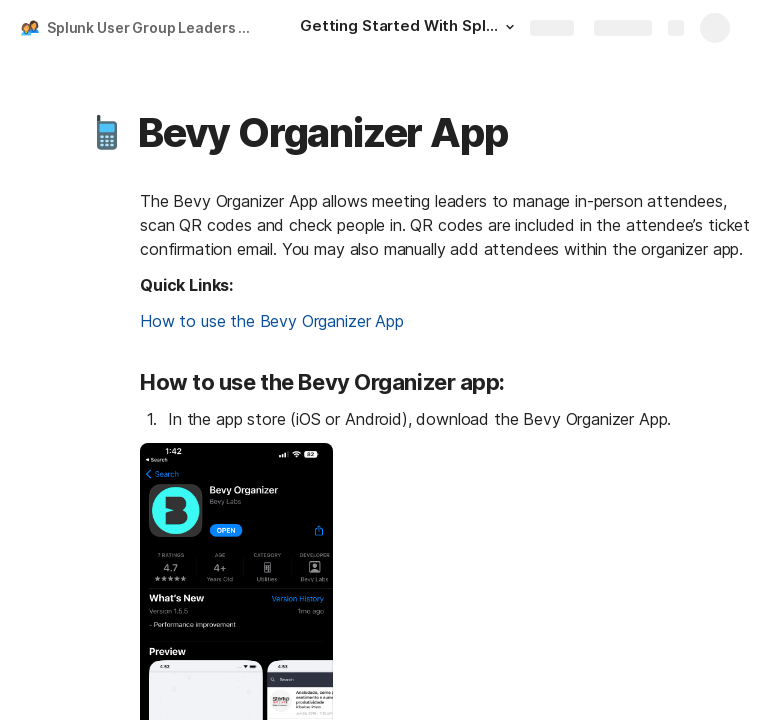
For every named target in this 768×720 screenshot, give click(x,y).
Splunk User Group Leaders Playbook (153, 27)
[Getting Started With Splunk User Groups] (410, 28)
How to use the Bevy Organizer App (272, 321)
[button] (510, 27)
